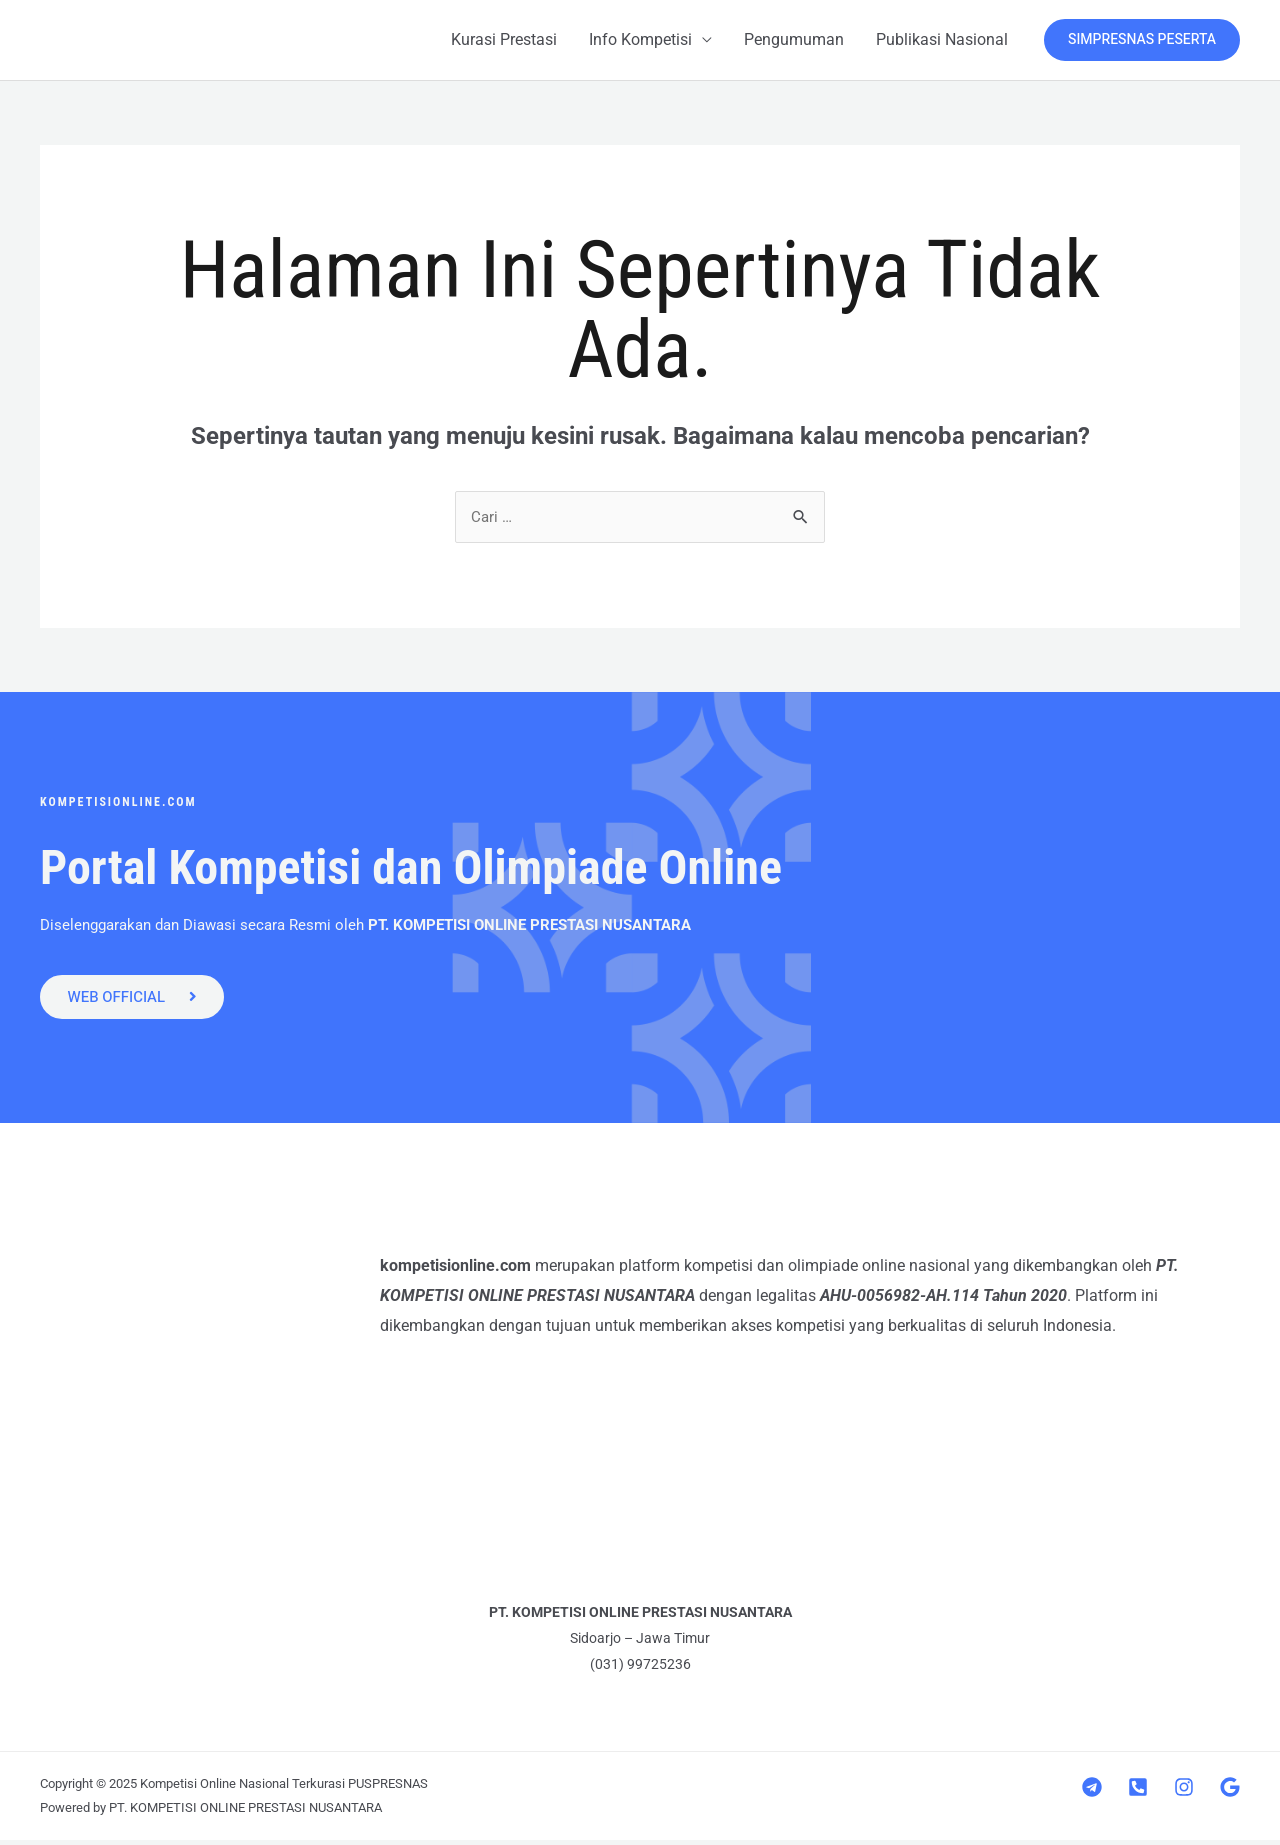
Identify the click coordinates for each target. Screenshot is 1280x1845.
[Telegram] (1092, 1792)
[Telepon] (1138, 1792)
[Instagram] (1184, 1792)
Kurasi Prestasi (504, 39)
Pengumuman (794, 39)
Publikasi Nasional (942, 39)
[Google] (1230, 1792)
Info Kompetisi (640, 39)
